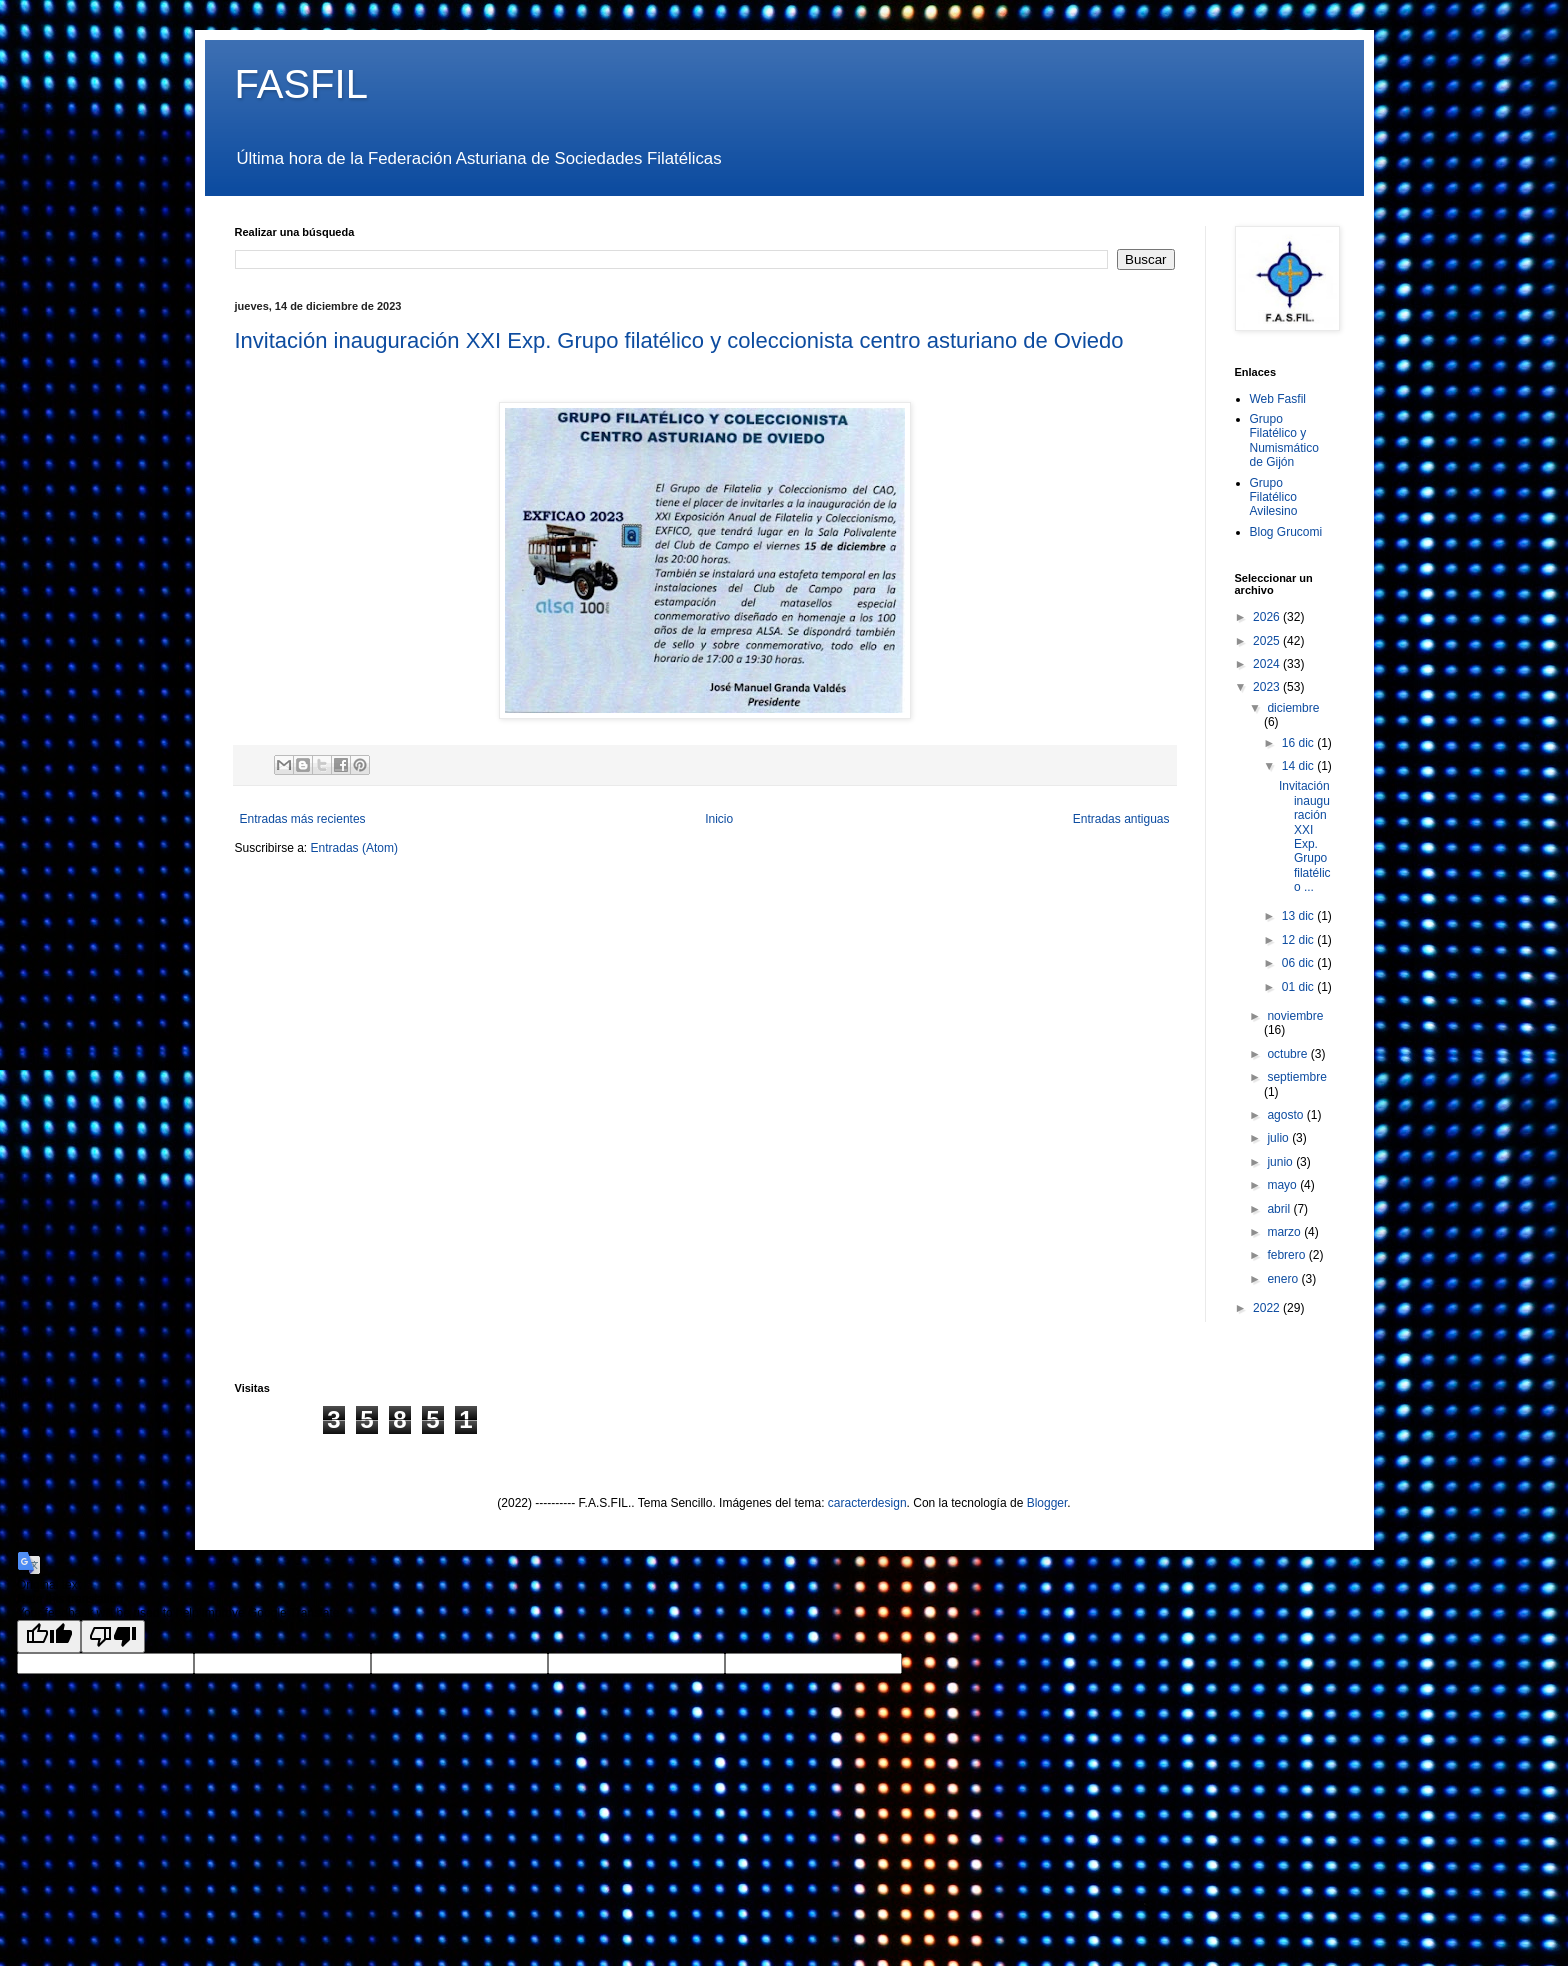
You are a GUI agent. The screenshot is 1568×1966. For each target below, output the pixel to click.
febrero (1287, 1255)
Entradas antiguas (1121, 819)
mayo (1283, 1185)
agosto (1286, 1115)
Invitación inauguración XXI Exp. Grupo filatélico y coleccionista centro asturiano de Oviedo (679, 340)
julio (1279, 1138)
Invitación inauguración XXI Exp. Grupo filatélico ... (1305, 836)
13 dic (1299, 916)
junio (1281, 1162)
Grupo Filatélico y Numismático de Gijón (1284, 440)
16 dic (1299, 743)
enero (1284, 1279)
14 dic (1299, 766)
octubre (1288, 1054)
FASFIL (301, 84)
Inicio (719, 819)
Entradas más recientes (303, 819)
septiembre (1296, 1077)
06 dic (1299, 963)
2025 (1268, 641)
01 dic (1299, 987)
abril (1280, 1209)
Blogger (1047, 1503)
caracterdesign (867, 1503)
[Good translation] (49, 1636)
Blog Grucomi (1286, 532)
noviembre (1295, 1016)
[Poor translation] (113, 1636)
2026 (1268, 617)
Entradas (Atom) (354, 848)
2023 (1268, 687)
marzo (1285, 1232)
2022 (1268, 1308)
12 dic (1299, 940)
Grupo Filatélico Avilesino (1274, 497)
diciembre (1293, 708)
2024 (1268, 664)
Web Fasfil (1278, 399)
